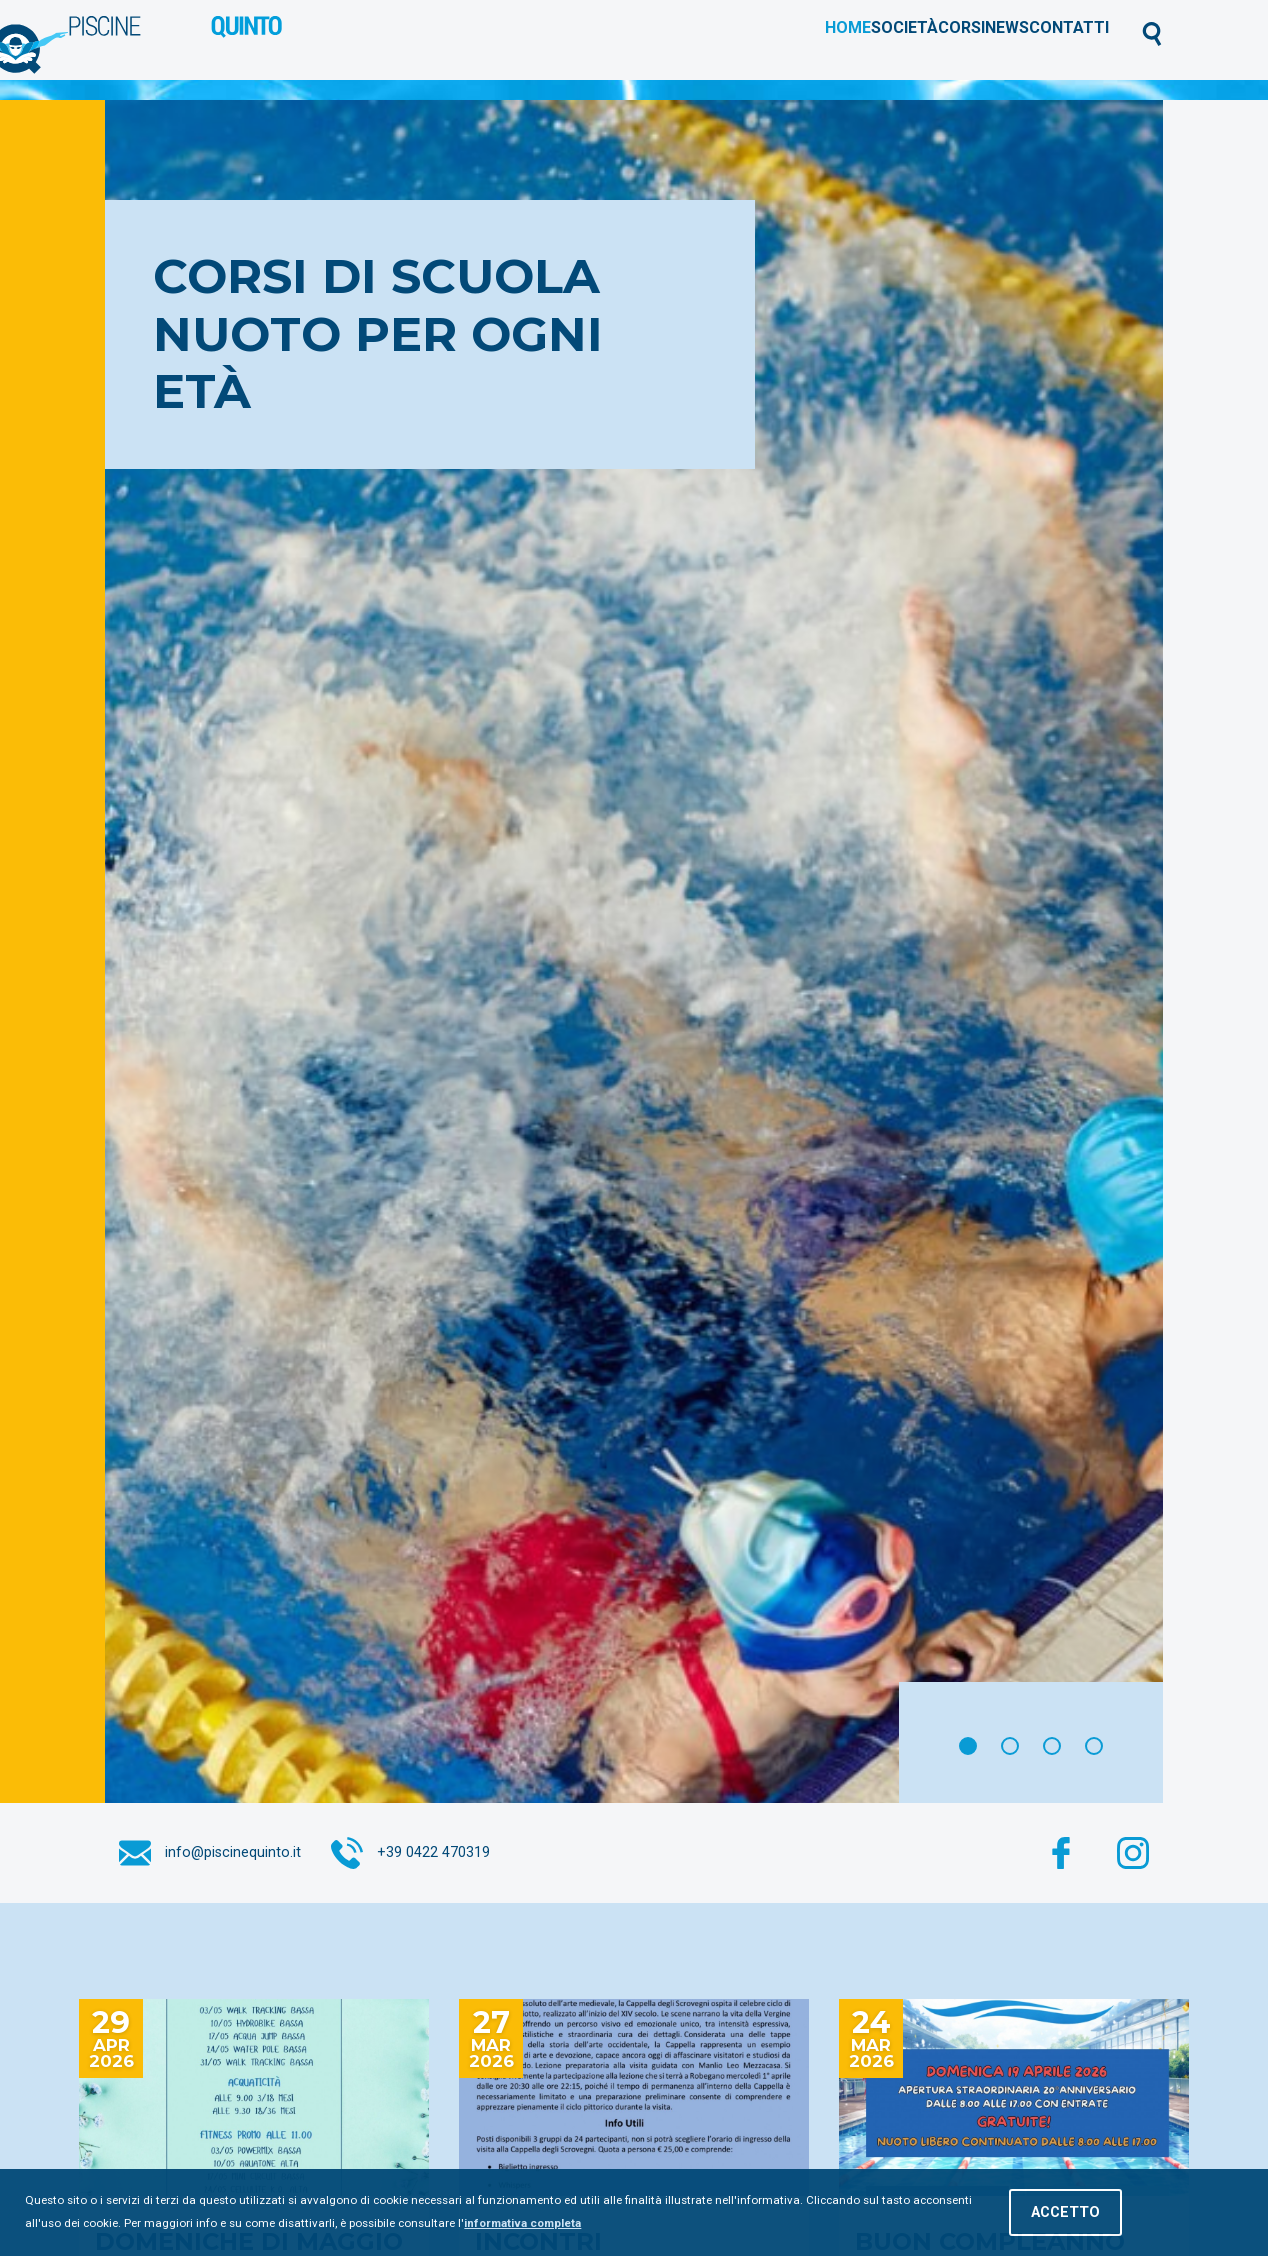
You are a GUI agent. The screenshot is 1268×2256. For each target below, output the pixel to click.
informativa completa (522, 2223)
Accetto (1065, 2212)
